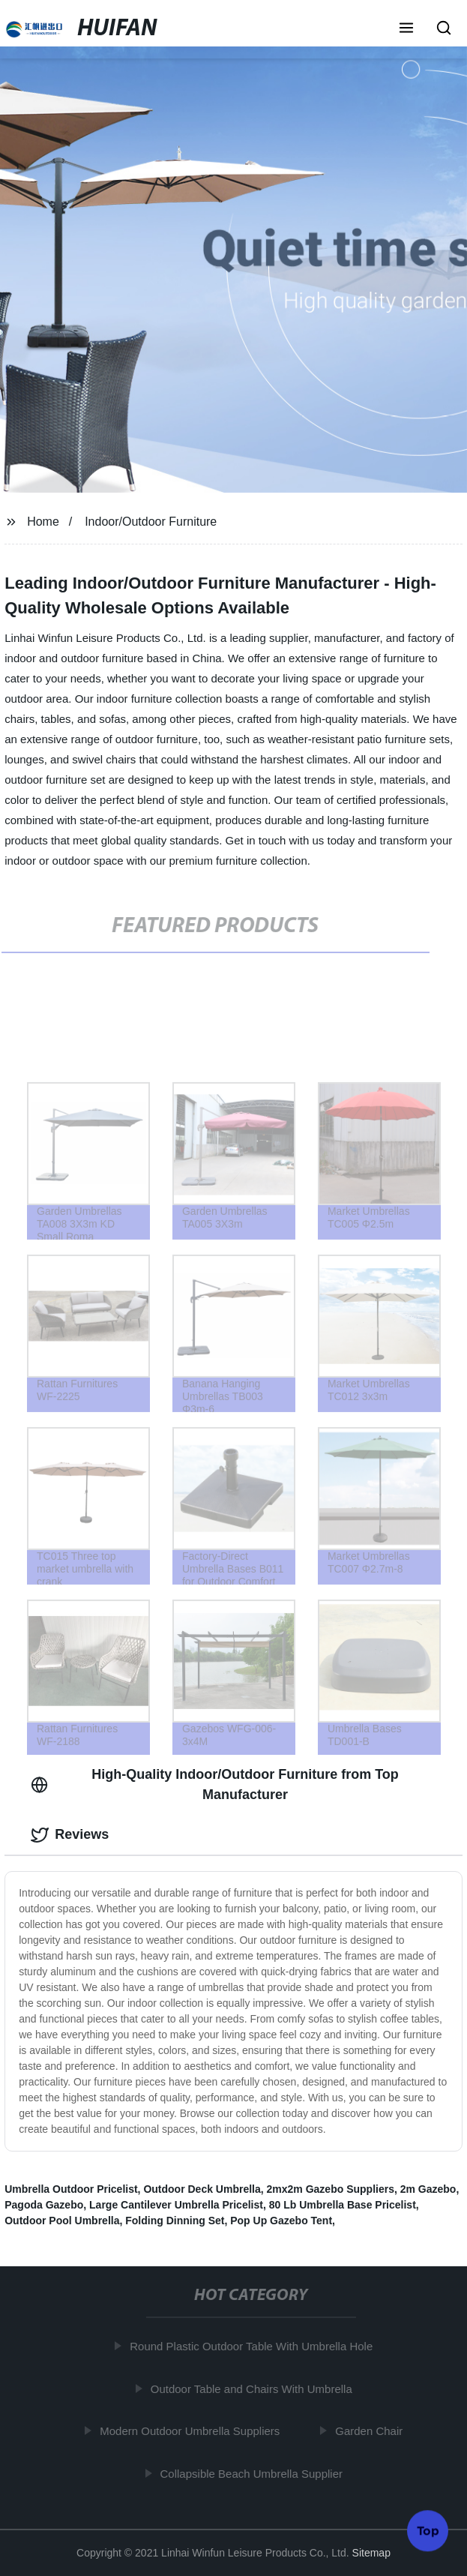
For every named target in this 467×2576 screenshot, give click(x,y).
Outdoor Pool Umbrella (61, 2221)
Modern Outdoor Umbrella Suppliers (193, 2431)
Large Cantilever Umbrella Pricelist (176, 2205)
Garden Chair (372, 2431)
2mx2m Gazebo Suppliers (330, 2189)
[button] (406, 29)
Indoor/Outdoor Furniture (151, 521)
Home (43, 521)
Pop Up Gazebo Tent (281, 2221)
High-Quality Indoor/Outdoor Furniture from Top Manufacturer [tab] (215, 1784)
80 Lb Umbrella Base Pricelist (342, 2205)
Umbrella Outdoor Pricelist (70, 2189)
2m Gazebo (428, 2189)
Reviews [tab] (70, 1835)
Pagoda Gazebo (43, 2205)
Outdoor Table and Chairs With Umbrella (254, 2389)
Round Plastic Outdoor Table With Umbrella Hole (254, 2346)
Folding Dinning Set (174, 2221)
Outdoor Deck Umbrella (201, 2189)
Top (428, 2530)
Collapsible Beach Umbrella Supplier (254, 2473)
